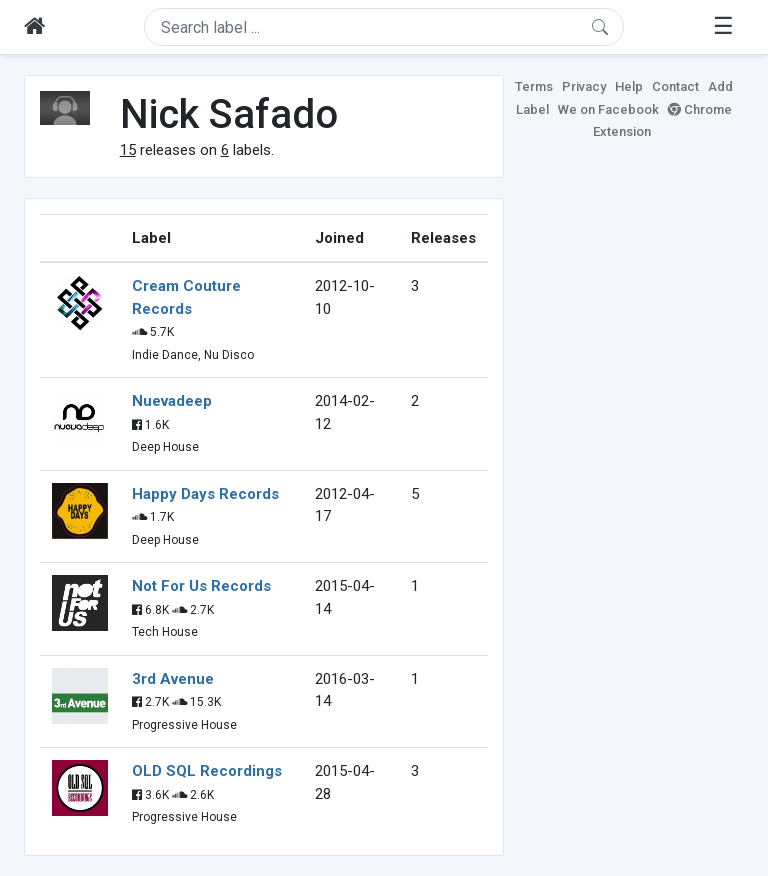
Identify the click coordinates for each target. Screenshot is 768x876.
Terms (534, 86)
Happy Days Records (205, 494)
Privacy (584, 86)
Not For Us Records (201, 586)
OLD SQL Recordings (207, 771)
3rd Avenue (173, 679)
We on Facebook (608, 109)
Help (629, 86)
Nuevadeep (172, 401)
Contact (675, 86)
